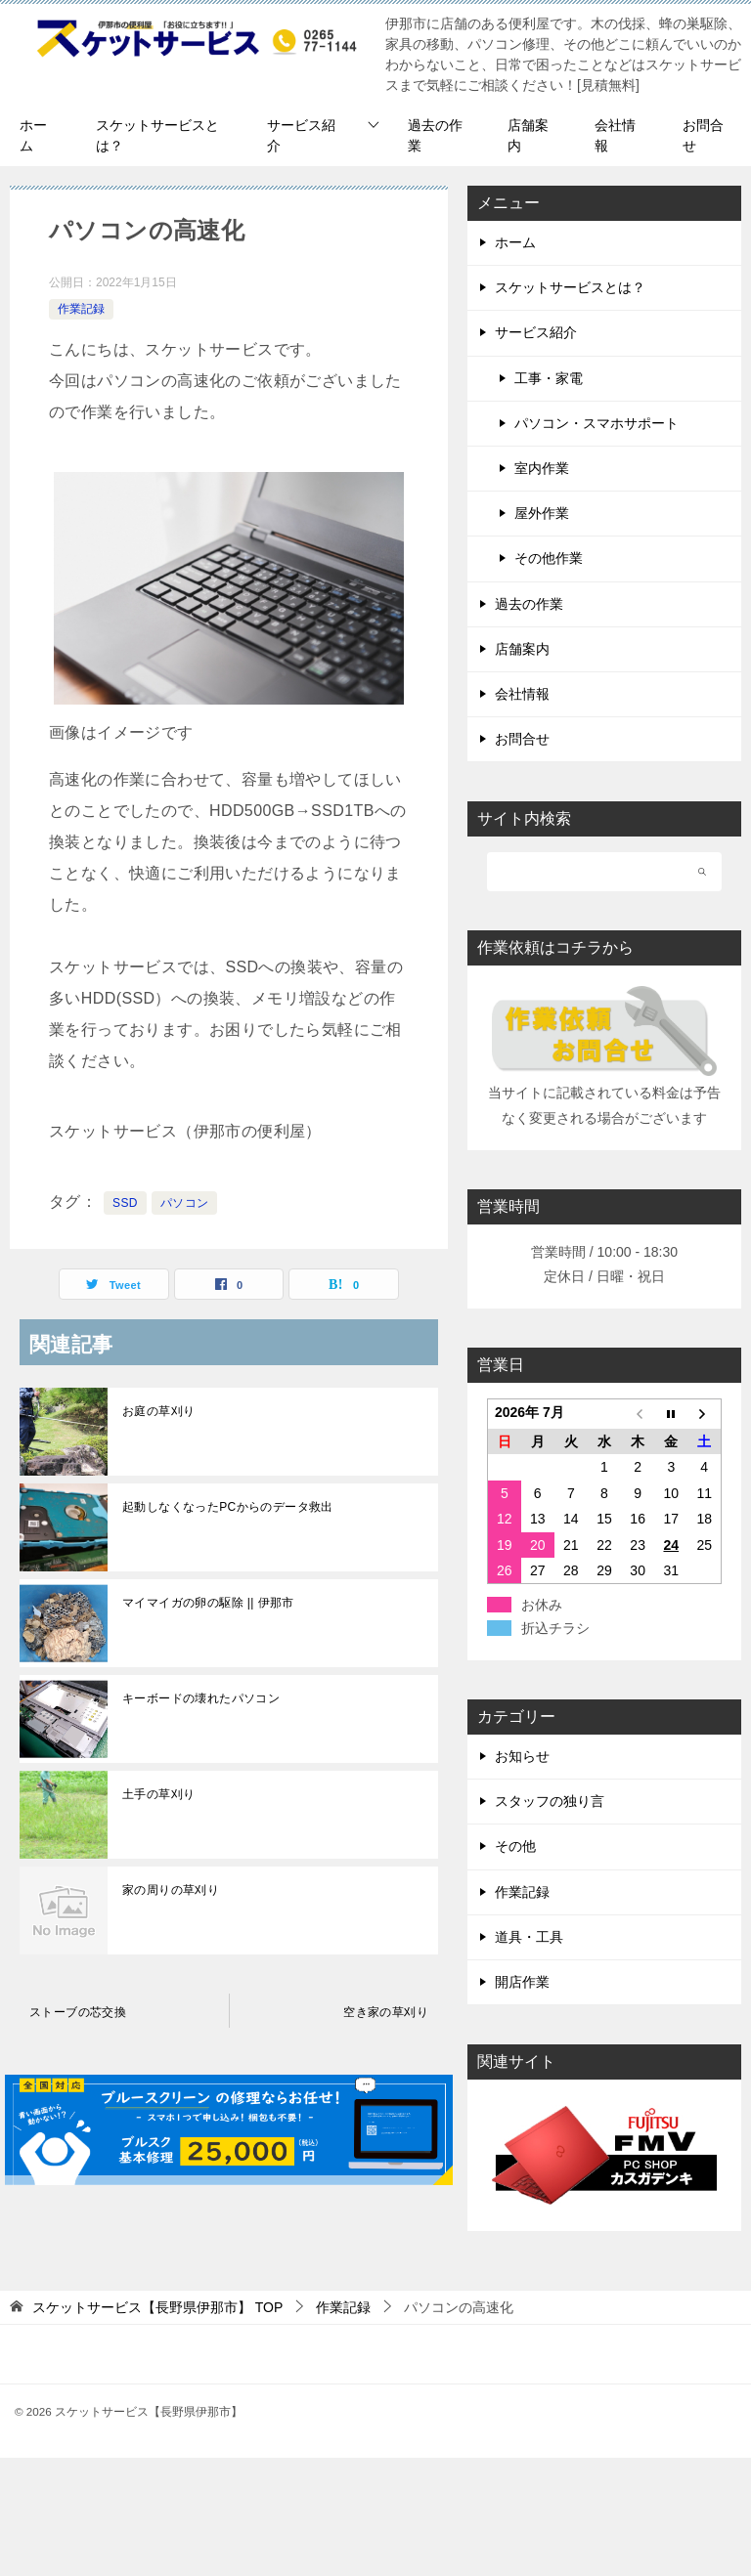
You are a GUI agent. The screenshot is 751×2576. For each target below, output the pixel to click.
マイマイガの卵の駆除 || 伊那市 (208, 1603)
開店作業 (522, 1982)
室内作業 (541, 468)
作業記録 (81, 309)
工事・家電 (548, 378)
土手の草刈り (158, 1794)
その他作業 (548, 558)
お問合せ (703, 135)
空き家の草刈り (385, 2012)
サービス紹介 (301, 135)
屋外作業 (541, 513)
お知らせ (522, 1756)
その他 (515, 1846)
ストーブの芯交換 (77, 2012)
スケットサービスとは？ (157, 135)
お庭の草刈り (158, 1411)
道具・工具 (529, 1937)
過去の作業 (435, 135)
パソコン (184, 1203)
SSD (125, 1203)
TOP (157, 2307)
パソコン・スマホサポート (596, 423)
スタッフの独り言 (549, 1801)
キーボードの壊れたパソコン (201, 1698)
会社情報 (615, 135)
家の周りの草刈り (170, 1890)
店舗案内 (528, 135)
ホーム (33, 135)
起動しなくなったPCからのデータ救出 (227, 1507)
